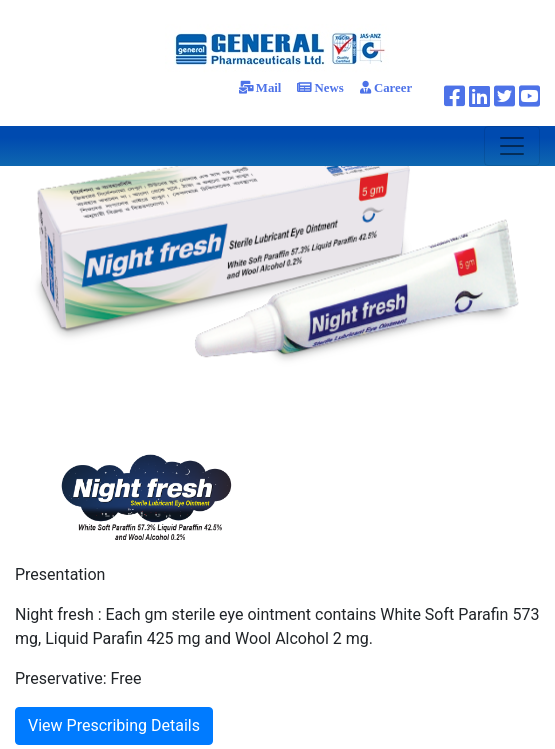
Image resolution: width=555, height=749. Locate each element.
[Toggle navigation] (512, 146)
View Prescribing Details (114, 725)
